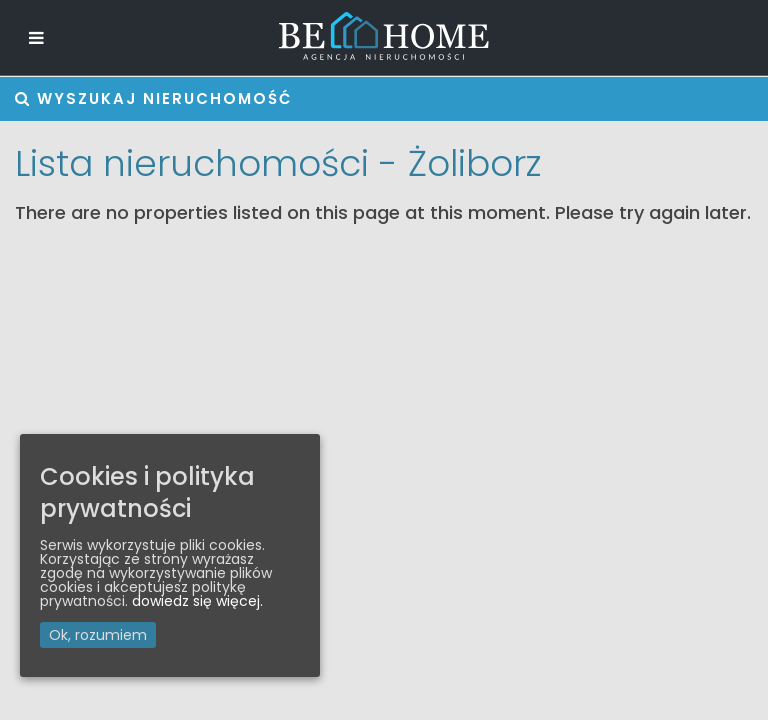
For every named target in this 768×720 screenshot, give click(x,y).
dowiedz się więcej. (197, 601)
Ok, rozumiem (98, 635)
